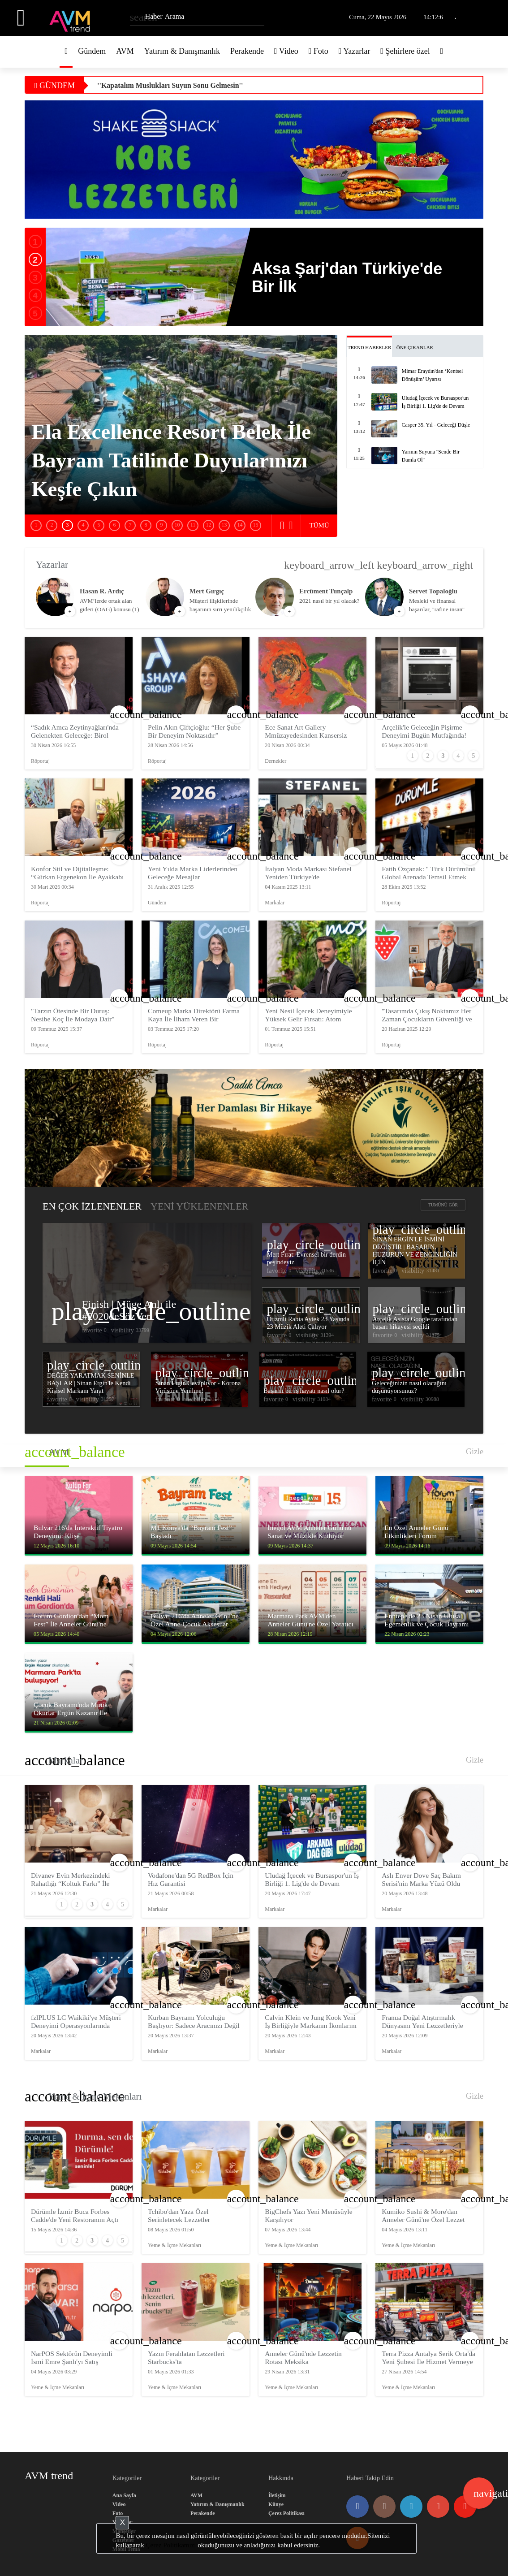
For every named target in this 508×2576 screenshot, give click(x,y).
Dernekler (275, 761)
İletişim (277, 2495)
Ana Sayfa (124, 2495)
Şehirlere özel (405, 51)
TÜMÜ (319, 525)
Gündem (92, 51)
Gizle (474, 1451)
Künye (276, 2504)
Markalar (274, 902)
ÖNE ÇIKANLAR (414, 347)
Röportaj (40, 761)
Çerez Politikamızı (171, 2545)
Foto (318, 51)
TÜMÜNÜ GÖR (443, 1204)
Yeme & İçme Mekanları (95, 2096)
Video (286, 51)
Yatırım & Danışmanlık (182, 51)
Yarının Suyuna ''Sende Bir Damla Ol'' (156, 85)
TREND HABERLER (369, 347)
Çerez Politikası (286, 2513)
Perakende (247, 51)
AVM (125, 51)
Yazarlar (354, 51)
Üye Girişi (487, 18)
